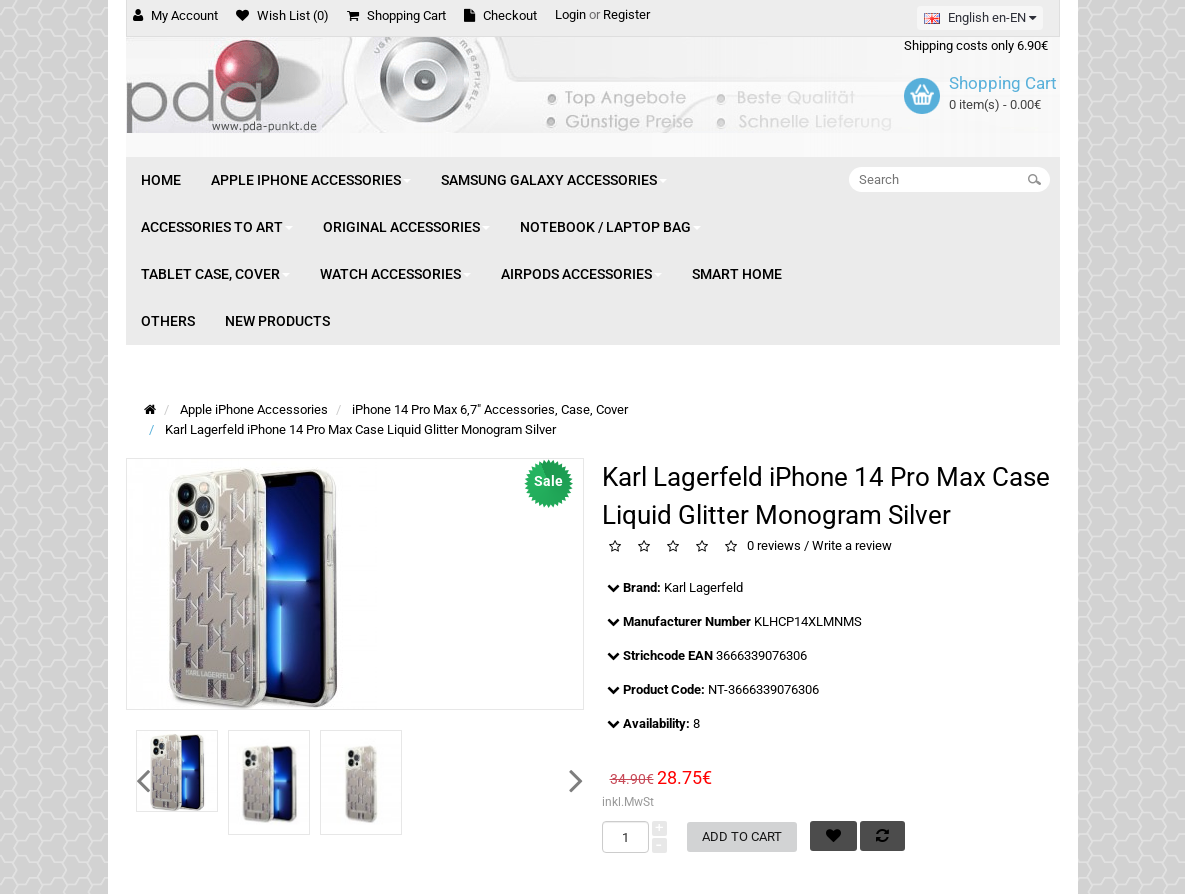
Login (570, 14)
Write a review (852, 546)
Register (626, 14)
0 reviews (774, 546)
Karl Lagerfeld (703, 587)
